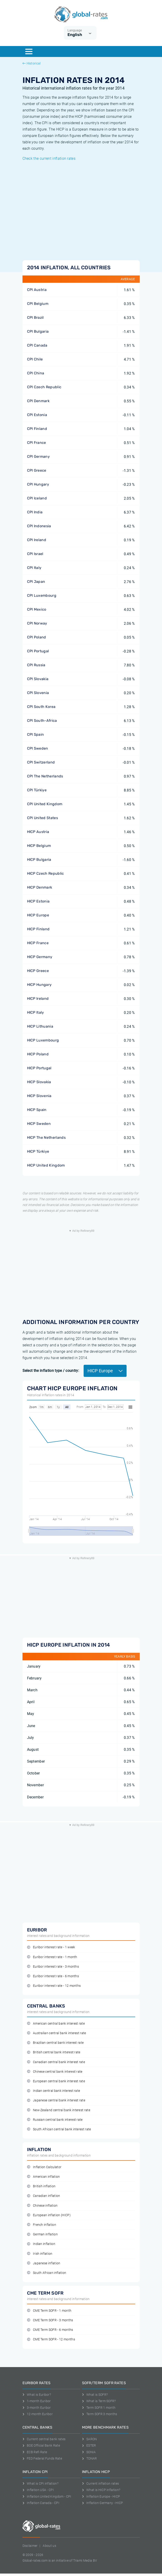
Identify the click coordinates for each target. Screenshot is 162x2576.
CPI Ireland (36, 540)
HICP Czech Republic (45, 873)
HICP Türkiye (38, 1151)
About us (49, 2546)
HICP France (38, 943)
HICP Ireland (38, 998)
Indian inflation (41, 2244)
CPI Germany (38, 456)
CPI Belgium (38, 303)
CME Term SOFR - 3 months (50, 2320)
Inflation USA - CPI (38, 2490)
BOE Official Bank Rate (41, 2445)
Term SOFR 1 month (99, 2407)
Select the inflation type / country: (50, 1370)
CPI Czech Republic (44, 387)
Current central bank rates (44, 2439)
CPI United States (42, 818)
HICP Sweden (39, 1123)
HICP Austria (38, 832)
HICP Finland (38, 929)
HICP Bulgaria (39, 859)
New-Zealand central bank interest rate (58, 2110)
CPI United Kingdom (44, 804)
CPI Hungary (38, 484)
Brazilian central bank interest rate (55, 2043)
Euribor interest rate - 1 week (51, 1947)
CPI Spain (35, 734)
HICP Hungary (39, 984)
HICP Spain (37, 1110)
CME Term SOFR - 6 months (50, 2330)
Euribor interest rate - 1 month (52, 1957)
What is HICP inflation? (101, 2490)
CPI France (36, 442)
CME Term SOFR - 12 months (51, 2339)
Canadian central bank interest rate (56, 2062)
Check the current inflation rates (49, 158)
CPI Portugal (38, 651)
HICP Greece (38, 971)
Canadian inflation (43, 2196)
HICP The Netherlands (46, 1137)
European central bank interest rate (56, 2081)
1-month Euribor (36, 2401)
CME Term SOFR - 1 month (49, 2311)
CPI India (35, 512)
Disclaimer (30, 2546)
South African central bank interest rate (59, 2129)
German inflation (42, 2234)
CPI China (35, 373)
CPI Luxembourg (41, 595)
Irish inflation (39, 2254)
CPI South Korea (41, 706)
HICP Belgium (39, 845)
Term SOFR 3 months (99, 2414)
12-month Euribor (37, 2414)
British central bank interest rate (53, 2052)
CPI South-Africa (42, 720)
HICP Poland (38, 1054)
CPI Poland (36, 637)
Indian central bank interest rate (53, 2091)
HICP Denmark (39, 887)
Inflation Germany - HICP (102, 2503)
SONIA (89, 2452)
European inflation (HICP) (49, 2215)
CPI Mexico (36, 609)
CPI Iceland (37, 498)
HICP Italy (35, 1012)
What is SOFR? (95, 2394)
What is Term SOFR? (99, 2401)
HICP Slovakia (39, 1082)
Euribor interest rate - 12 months (54, 1986)
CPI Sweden (37, 748)
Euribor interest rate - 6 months (53, 1976)
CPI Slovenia (38, 693)
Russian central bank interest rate (55, 2120)
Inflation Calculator (44, 2167)
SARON (89, 2439)
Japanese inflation (43, 2263)
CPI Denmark (38, 401)
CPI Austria (37, 290)
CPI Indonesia (39, 526)
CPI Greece (36, 470)
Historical (31, 63)
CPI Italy (34, 568)
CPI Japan (36, 581)
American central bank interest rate (56, 2024)
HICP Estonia (38, 901)
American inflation (43, 2177)
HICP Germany (39, 957)
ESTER (89, 2445)
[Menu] (28, 51)
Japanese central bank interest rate (56, 2100)
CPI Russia (36, 665)
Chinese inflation (42, 2206)
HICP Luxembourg (43, 1040)
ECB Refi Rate (34, 2452)
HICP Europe (38, 915)
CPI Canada (37, 345)
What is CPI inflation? (40, 2483)
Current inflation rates (100, 2483)
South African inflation (46, 2273)
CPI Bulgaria (38, 331)
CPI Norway (37, 623)
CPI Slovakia (38, 679)
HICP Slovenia (39, 1096)
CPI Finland (37, 429)
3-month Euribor (36, 2407)
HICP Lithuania (40, 1026)
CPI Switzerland (41, 762)
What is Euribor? (36, 2394)
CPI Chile (35, 359)
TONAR (89, 2458)
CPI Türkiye (37, 790)
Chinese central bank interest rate (54, 2072)
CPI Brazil (35, 317)
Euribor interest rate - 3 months (53, 1967)
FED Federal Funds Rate (42, 2458)
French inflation (41, 2225)
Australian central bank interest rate (56, 2033)
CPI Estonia (37, 415)
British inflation (41, 2186)
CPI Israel (35, 554)
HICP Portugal (39, 1068)
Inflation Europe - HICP (101, 2496)
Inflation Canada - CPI (41, 2503)
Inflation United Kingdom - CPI (46, 2496)
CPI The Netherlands (45, 776)
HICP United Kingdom (46, 1165)
